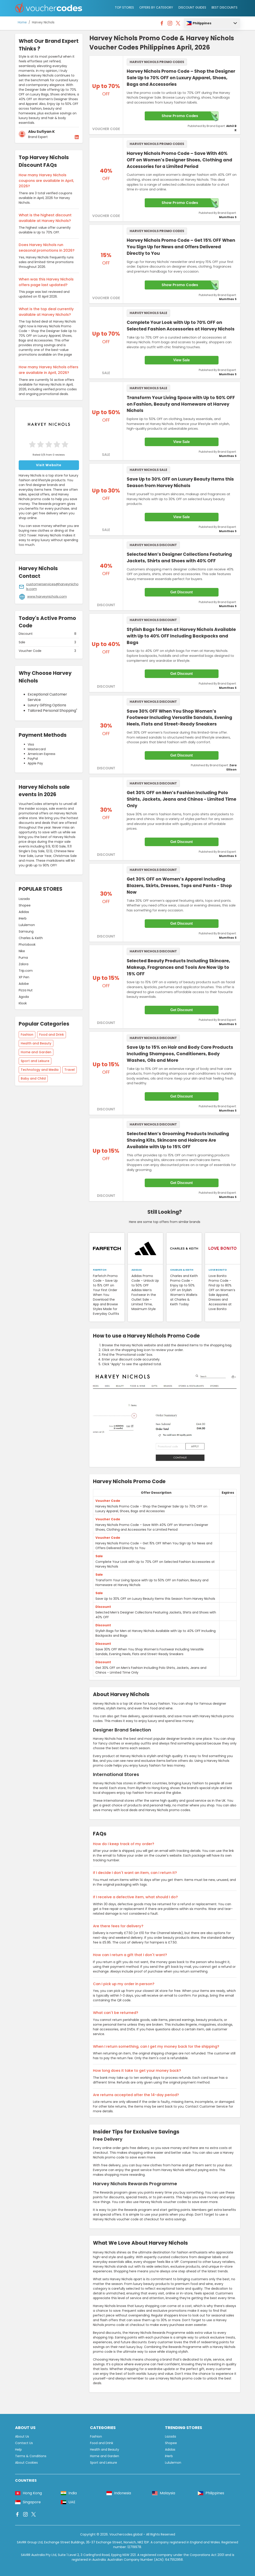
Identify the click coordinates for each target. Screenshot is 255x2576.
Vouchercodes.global (125, 2534)
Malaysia (163, 2493)
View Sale (181, 360)
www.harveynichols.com (47, 596)
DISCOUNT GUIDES (192, 7)
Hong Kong (28, 2493)
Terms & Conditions (30, 2456)
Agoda (24, 996)
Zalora (23, 964)
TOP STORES (124, 7)
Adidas (24, 912)
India (69, 2493)
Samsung (26, 931)
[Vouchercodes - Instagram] (170, 24)
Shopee (25, 905)
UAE (68, 2502)
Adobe (24, 983)
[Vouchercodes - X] (178, 24)
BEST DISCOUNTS (224, 7)
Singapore (28, 2502)
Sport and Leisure (35, 1061)
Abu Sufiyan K (41, 131)
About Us (22, 2436)
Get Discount (181, 592)
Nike (22, 951)
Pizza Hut (26, 990)
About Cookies (26, 2462)
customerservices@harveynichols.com (52, 586)
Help (18, 2449)
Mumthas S (228, 217)
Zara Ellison (231, 767)
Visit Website (48, 465)
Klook (23, 1003)
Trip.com (26, 970)
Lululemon (27, 925)
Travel (69, 1069)
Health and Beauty (36, 1043)
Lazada (24, 899)
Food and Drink (51, 1034)
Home (22, 22)
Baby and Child (33, 1078)
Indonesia (118, 2493)
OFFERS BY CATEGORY (156, 7)
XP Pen (24, 977)
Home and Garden (36, 1052)
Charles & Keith (31, 938)
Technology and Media (40, 1069)
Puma (23, 957)
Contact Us (24, 2443)
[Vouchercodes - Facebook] (162, 24)
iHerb (23, 918)
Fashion (27, 1034)
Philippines (198, 23)
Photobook (27, 944)
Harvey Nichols (43, 22)
